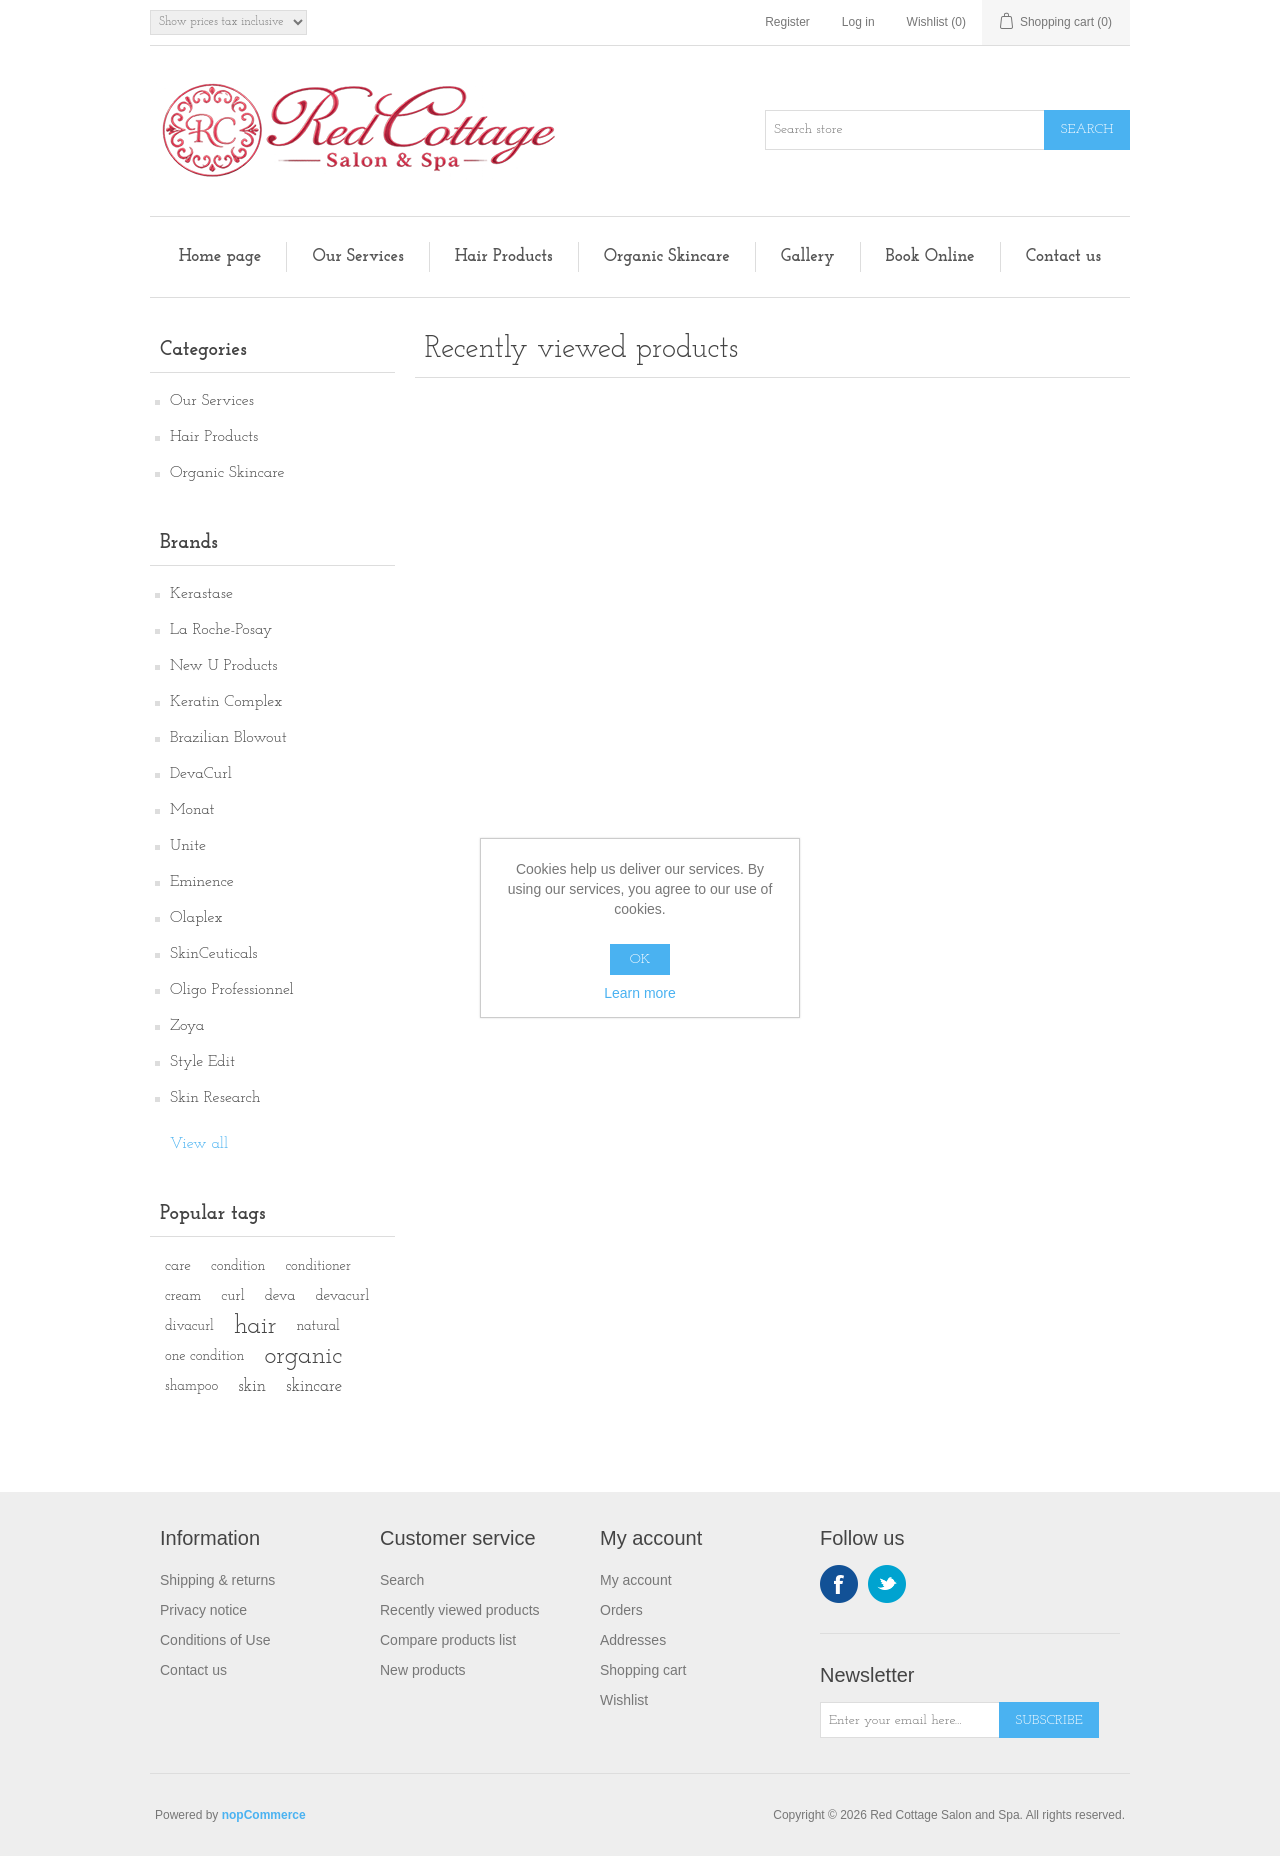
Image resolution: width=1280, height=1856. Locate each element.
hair (255, 1326)
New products (423, 1670)
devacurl (342, 1296)
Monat (192, 810)
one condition (204, 1356)
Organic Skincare (667, 256)
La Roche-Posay (221, 630)
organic (303, 1356)
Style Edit (202, 1062)
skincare (314, 1386)
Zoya (187, 1026)
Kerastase (201, 594)
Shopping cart (643, 1670)
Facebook (839, 1584)
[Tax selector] (228, 22)
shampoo (191, 1386)
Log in (858, 22)
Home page (220, 256)
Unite (188, 846)
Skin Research (215, 1098)
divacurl (189, 1326)
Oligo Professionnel (232, 990)
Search (402, 1580)
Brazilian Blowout (228, 738)
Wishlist (624, 1700)
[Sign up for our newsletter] (910, 1720)
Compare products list (448, 1640)
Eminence (202, 882)
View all (199, 1144)
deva (280, 1296)
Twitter (887, 1584)
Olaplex (196, 918)
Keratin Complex (226, 702)
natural (317, 1326)
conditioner (317, 1266)
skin (252, 1386)
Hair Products (504, 256)
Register (787, 22)
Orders (621, 1610)
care (178, 1266)
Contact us (1063, 256)
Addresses (633, 1640)
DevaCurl (201, 774)
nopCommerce (264, 1815)
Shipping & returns (217, 1580)
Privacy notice (203, 1610)
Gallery (808, 256)
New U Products (224, 666)
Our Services (357, 256)
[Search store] (905, 130)
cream (183, 1296)
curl (232, 1296)
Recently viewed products (460, 1610)
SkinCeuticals (213, 954)
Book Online (930, 256)
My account (636, 1580)
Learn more (640, 993)
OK (640, 959)
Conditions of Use (215, 1640)
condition (238, 1266)
